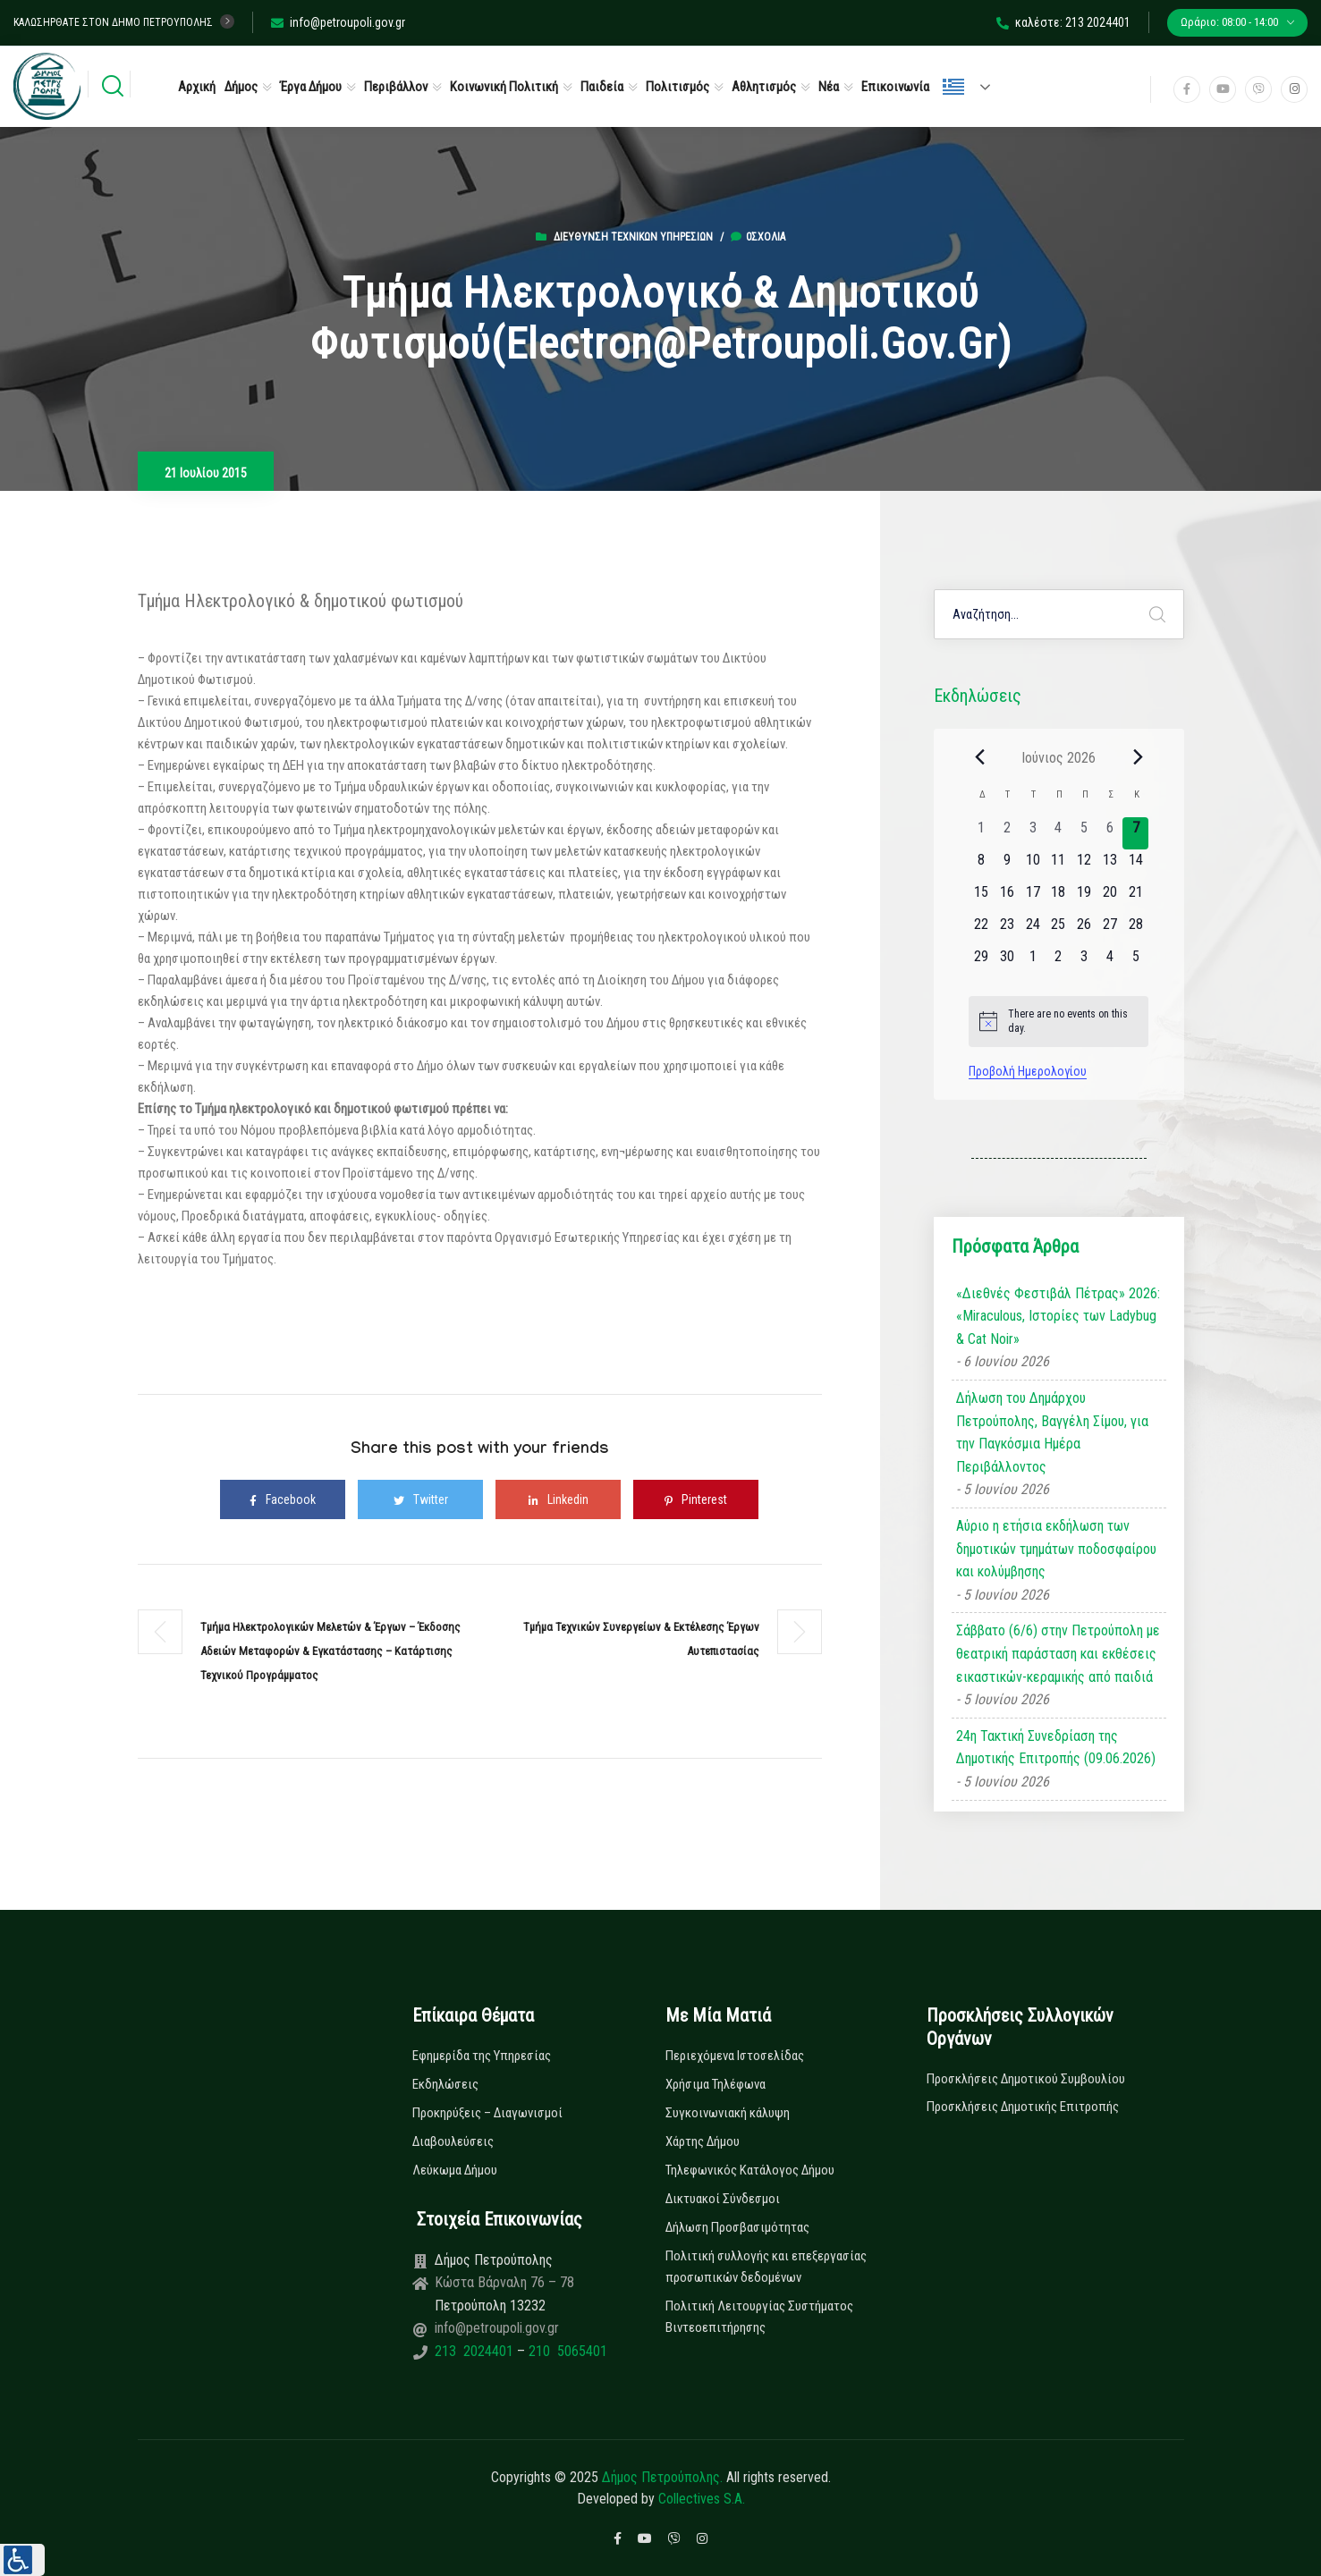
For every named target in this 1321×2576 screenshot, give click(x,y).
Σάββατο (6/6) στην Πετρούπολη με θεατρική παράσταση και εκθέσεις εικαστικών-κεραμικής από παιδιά (1058, 1653)
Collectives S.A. (701, 2498)
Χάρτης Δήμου (702, 2141)
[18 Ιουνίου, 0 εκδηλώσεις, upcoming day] (1058, 898)
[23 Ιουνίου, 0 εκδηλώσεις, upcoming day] (1007, 930)
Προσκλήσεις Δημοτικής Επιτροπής (1023, 2107)
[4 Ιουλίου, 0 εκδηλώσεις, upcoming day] (1110, 962)
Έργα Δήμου (311, 87)
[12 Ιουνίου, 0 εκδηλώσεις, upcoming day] (1084, 865)
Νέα (828, 87)
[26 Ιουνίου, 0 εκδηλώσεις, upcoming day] (1084, 930)
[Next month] (1137, 757)
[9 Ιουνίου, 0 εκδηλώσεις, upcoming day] (1007, 865)
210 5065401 (566, 2351)
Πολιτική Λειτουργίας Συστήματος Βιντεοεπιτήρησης (759, 2316)
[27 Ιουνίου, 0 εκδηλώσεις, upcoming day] (1110, 930)
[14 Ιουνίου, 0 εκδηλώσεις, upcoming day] (1135, 865)
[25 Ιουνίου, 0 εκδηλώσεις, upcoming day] (1058, 930)
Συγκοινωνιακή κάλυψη (727, 2113)
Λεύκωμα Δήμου (454, 2170)
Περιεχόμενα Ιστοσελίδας (734, 2056)
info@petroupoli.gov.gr (338, 22)
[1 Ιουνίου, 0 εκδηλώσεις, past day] (982, 833)
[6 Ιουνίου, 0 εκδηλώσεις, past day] (1110, 833)
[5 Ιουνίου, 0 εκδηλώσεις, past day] (1084, 833)
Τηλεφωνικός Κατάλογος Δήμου (749, 2170)
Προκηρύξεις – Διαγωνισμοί (487, 2113)
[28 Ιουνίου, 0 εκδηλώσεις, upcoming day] (1135, 930)
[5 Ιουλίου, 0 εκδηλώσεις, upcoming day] (1135, 962)
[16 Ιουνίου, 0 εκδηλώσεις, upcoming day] (1007, 898)
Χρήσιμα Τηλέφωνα (715, 2084)
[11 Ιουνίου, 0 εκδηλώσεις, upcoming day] (1058, 865)
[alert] (1058, 1021)
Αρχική (197, 87)
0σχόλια (758, 237)
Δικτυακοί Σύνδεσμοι (722, 2199)
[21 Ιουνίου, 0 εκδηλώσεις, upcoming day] (1135, 898)
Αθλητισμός (764, 87)
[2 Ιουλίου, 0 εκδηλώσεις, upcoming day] (1058, 962)
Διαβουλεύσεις (453, 2141)
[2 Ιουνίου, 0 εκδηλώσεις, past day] (1007, 833)
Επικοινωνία (895, 87)
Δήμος (241, 87)
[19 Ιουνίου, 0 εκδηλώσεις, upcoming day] (1084, 898)
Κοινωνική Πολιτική (504, 87)
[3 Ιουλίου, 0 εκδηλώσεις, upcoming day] (1084, 962)
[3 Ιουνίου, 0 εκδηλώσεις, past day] (1033, 833)
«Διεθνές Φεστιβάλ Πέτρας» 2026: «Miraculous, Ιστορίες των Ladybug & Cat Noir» (1058, 1316)
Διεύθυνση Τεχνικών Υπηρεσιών (633, 237)
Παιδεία (601, 87)
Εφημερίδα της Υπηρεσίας (481, 2056)
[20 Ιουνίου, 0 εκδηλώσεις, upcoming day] (1110, 898)
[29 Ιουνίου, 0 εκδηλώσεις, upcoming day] (982, 962)
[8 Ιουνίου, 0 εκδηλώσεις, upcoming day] (982, 865)
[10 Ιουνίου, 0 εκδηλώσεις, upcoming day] (1033, 865)
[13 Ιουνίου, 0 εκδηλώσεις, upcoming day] (1110, 865)
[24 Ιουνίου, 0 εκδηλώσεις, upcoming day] (1033, 930)
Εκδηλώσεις (445, 2084)
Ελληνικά (953, 86)
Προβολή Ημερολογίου (1028, 1071)
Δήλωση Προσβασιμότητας (737, 2227)
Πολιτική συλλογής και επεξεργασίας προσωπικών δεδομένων (766, 2266)
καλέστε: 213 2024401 (1063, 22)
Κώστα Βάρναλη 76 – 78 (504, 2282)
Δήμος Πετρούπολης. (662, 2477)
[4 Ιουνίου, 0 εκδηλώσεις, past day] (1058, 833)
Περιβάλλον (396, 87)
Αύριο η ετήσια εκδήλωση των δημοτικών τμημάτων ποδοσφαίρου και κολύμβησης (1056, 1548)
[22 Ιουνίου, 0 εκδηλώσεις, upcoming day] (982, 930)
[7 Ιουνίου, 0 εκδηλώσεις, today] (1135, 833)
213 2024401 (476, 2351)
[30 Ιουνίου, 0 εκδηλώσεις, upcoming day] (1007, 962)
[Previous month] (979, 757)
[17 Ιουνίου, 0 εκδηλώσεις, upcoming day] (1033, 898)
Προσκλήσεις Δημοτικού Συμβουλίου (1026, 2079)
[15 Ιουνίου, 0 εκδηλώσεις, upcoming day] (982, 898)
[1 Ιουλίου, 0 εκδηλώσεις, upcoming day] (1033, 962)
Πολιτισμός (677, 87)
